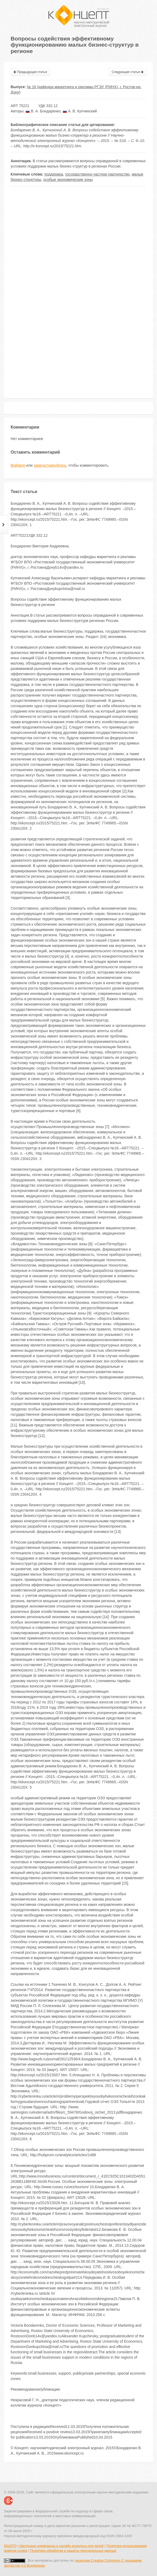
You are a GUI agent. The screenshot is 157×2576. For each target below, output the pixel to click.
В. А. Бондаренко (43, 111)
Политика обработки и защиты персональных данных (73, 2551)
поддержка (53, 174)
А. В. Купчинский (80, 111)
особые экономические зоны (68, 179)
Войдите (18, 465)
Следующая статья (127, 72)
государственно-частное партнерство (97, 174)
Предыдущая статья (30, 72)
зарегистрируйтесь (50, 465)
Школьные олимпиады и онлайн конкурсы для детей (61, 2546)
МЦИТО (10, 2546)
